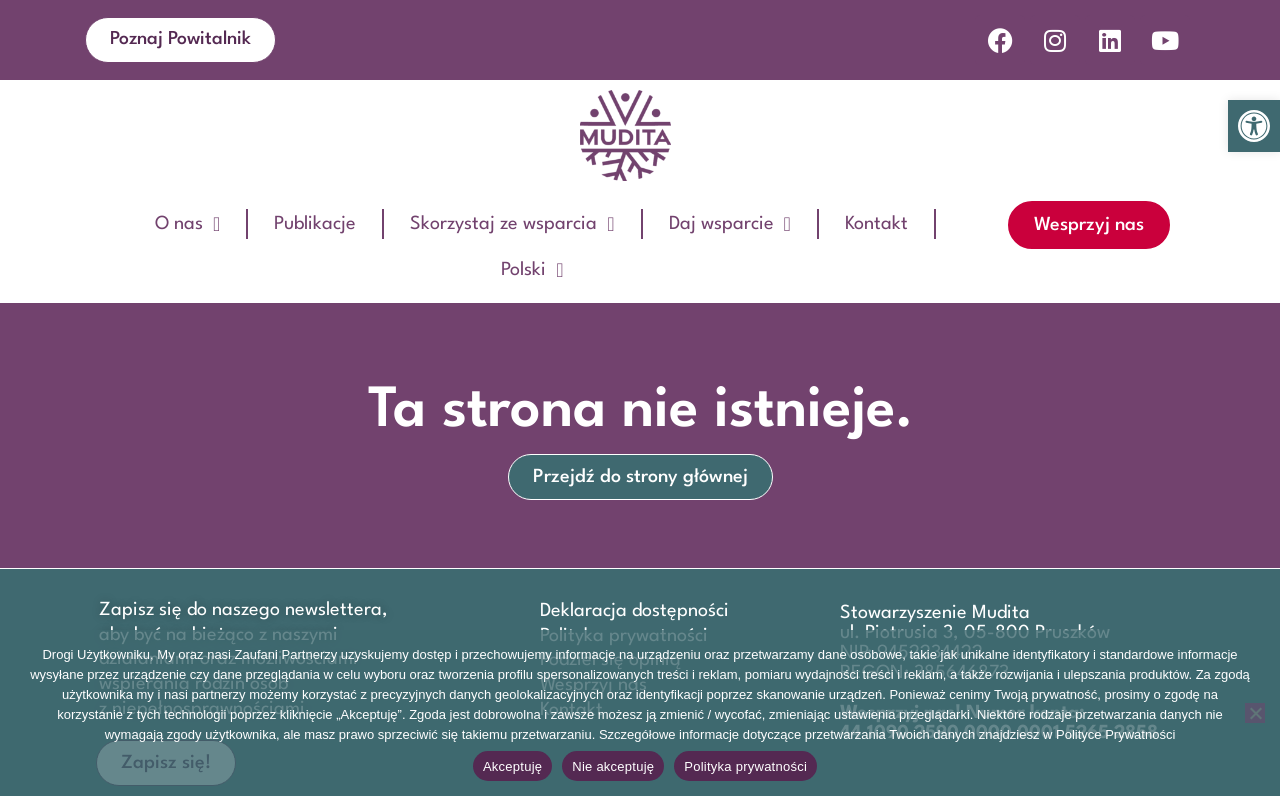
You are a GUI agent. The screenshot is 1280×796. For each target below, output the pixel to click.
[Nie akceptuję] (1255, 713)
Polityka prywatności (745, 766)
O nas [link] (187, 224)
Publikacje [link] (315, 224)
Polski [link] (532, 270)
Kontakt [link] (876, 224)
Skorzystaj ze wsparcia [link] (512, 224)
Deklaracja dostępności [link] (634, 611)
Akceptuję (512, 766)
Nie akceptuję (613, 766)
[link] (1254, 126)
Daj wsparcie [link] (730, 224)
